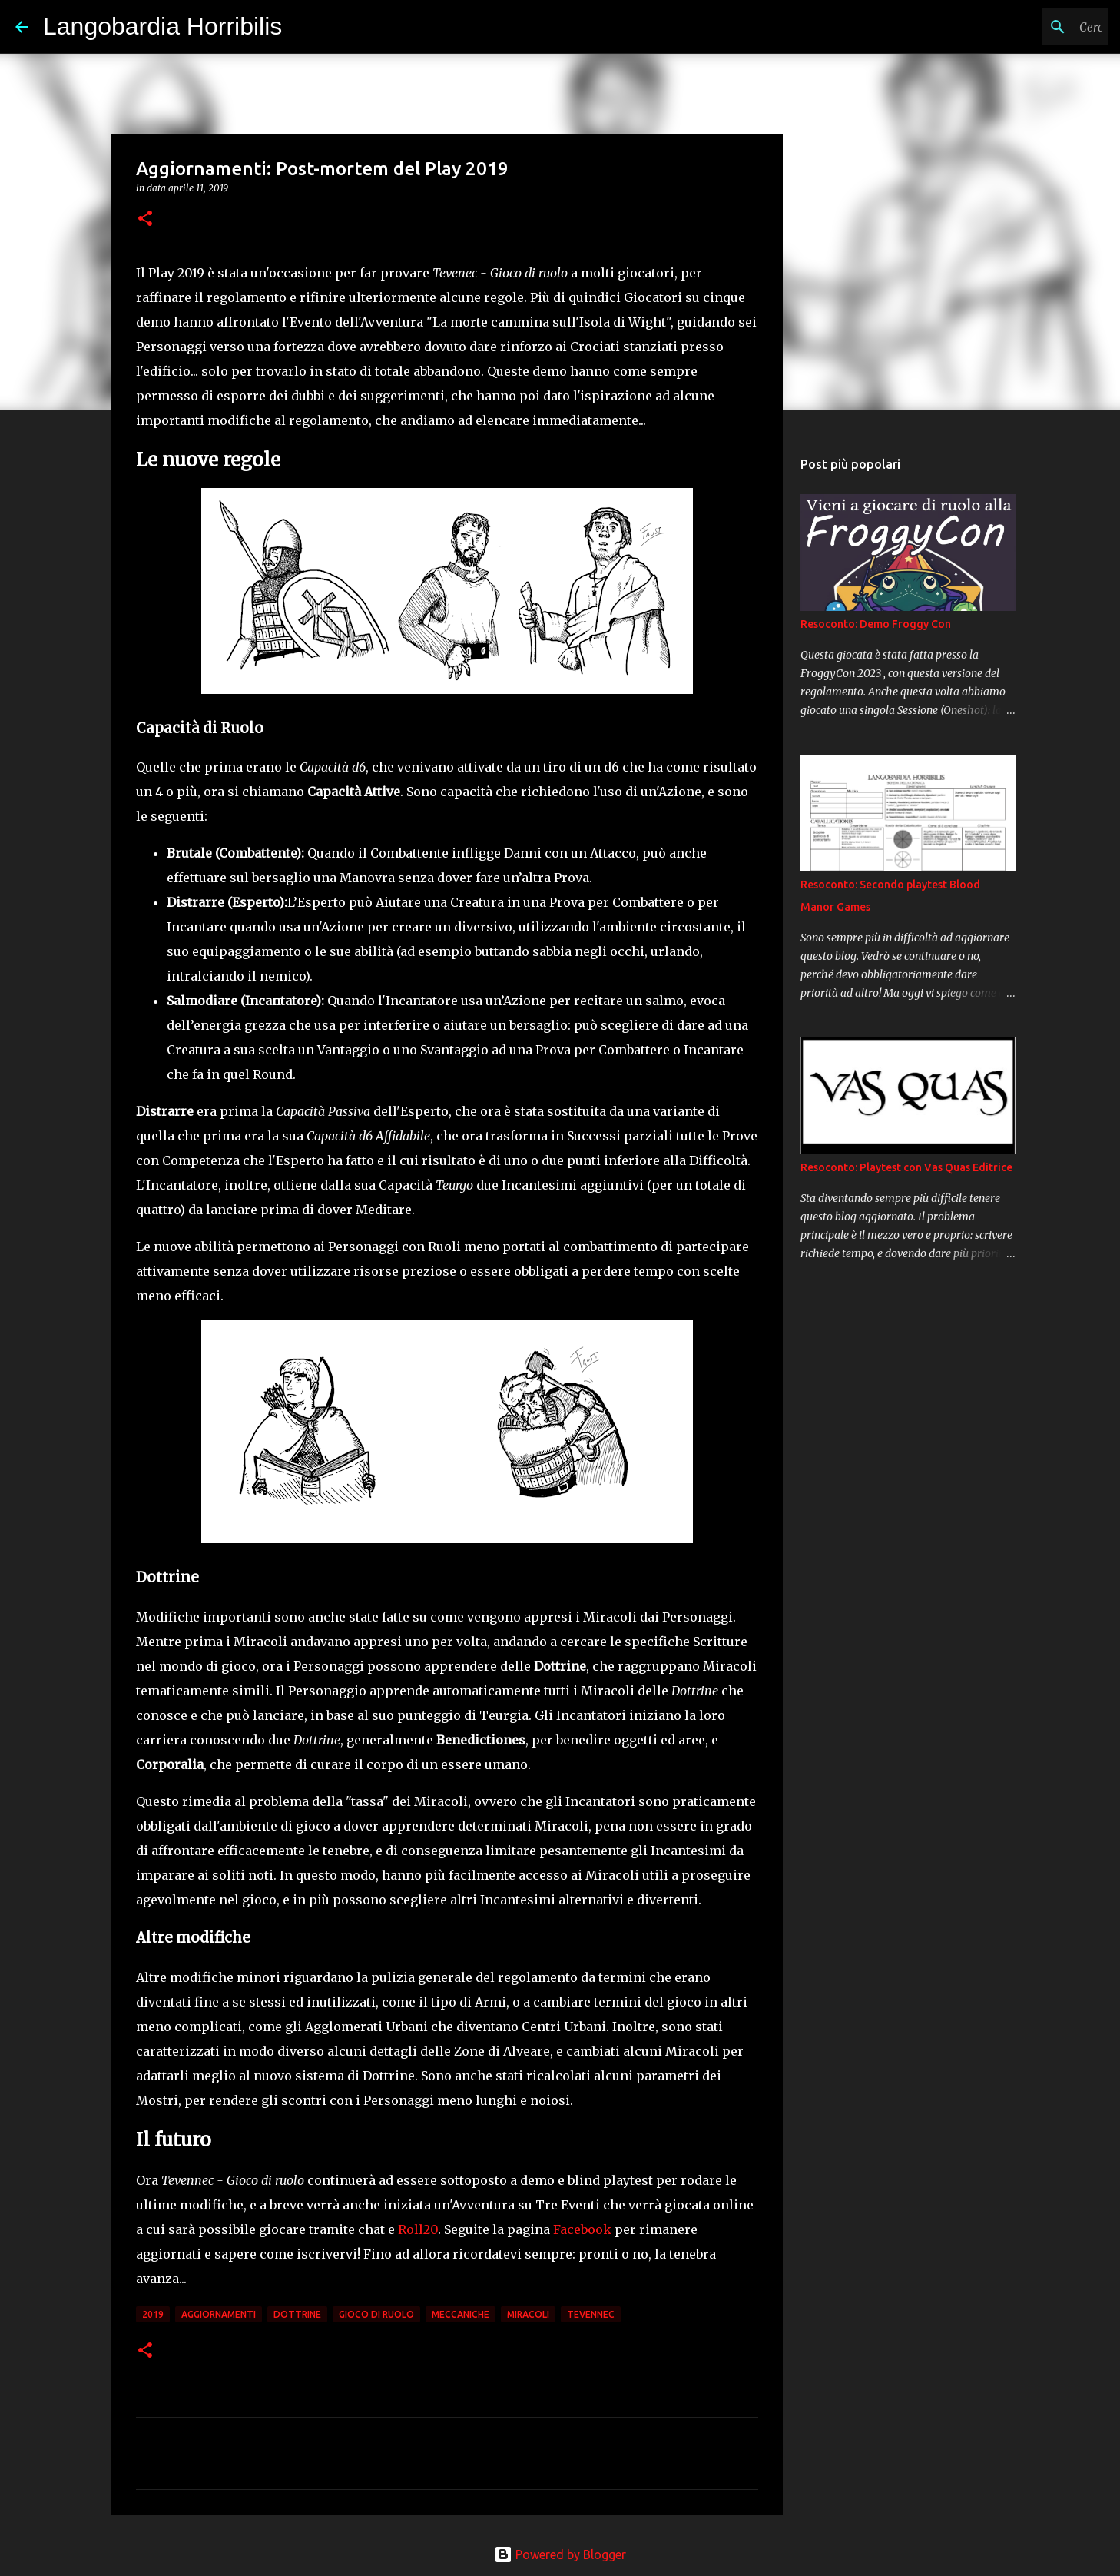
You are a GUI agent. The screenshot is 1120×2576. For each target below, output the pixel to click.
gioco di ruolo (376, 2314)
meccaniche (460, 2314)
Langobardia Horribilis (162, 26)
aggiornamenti (218, 2314)
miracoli (528, 2314)
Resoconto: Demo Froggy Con (875, 624)
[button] (145, 219)
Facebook (582, 2229)
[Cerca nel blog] (1027, 26)
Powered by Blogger (560, 2554)
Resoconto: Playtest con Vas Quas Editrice (906, 1167)
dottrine (297, 2314)
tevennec (591, 2314)
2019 (153, 2314)
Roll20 (418, 2229)
